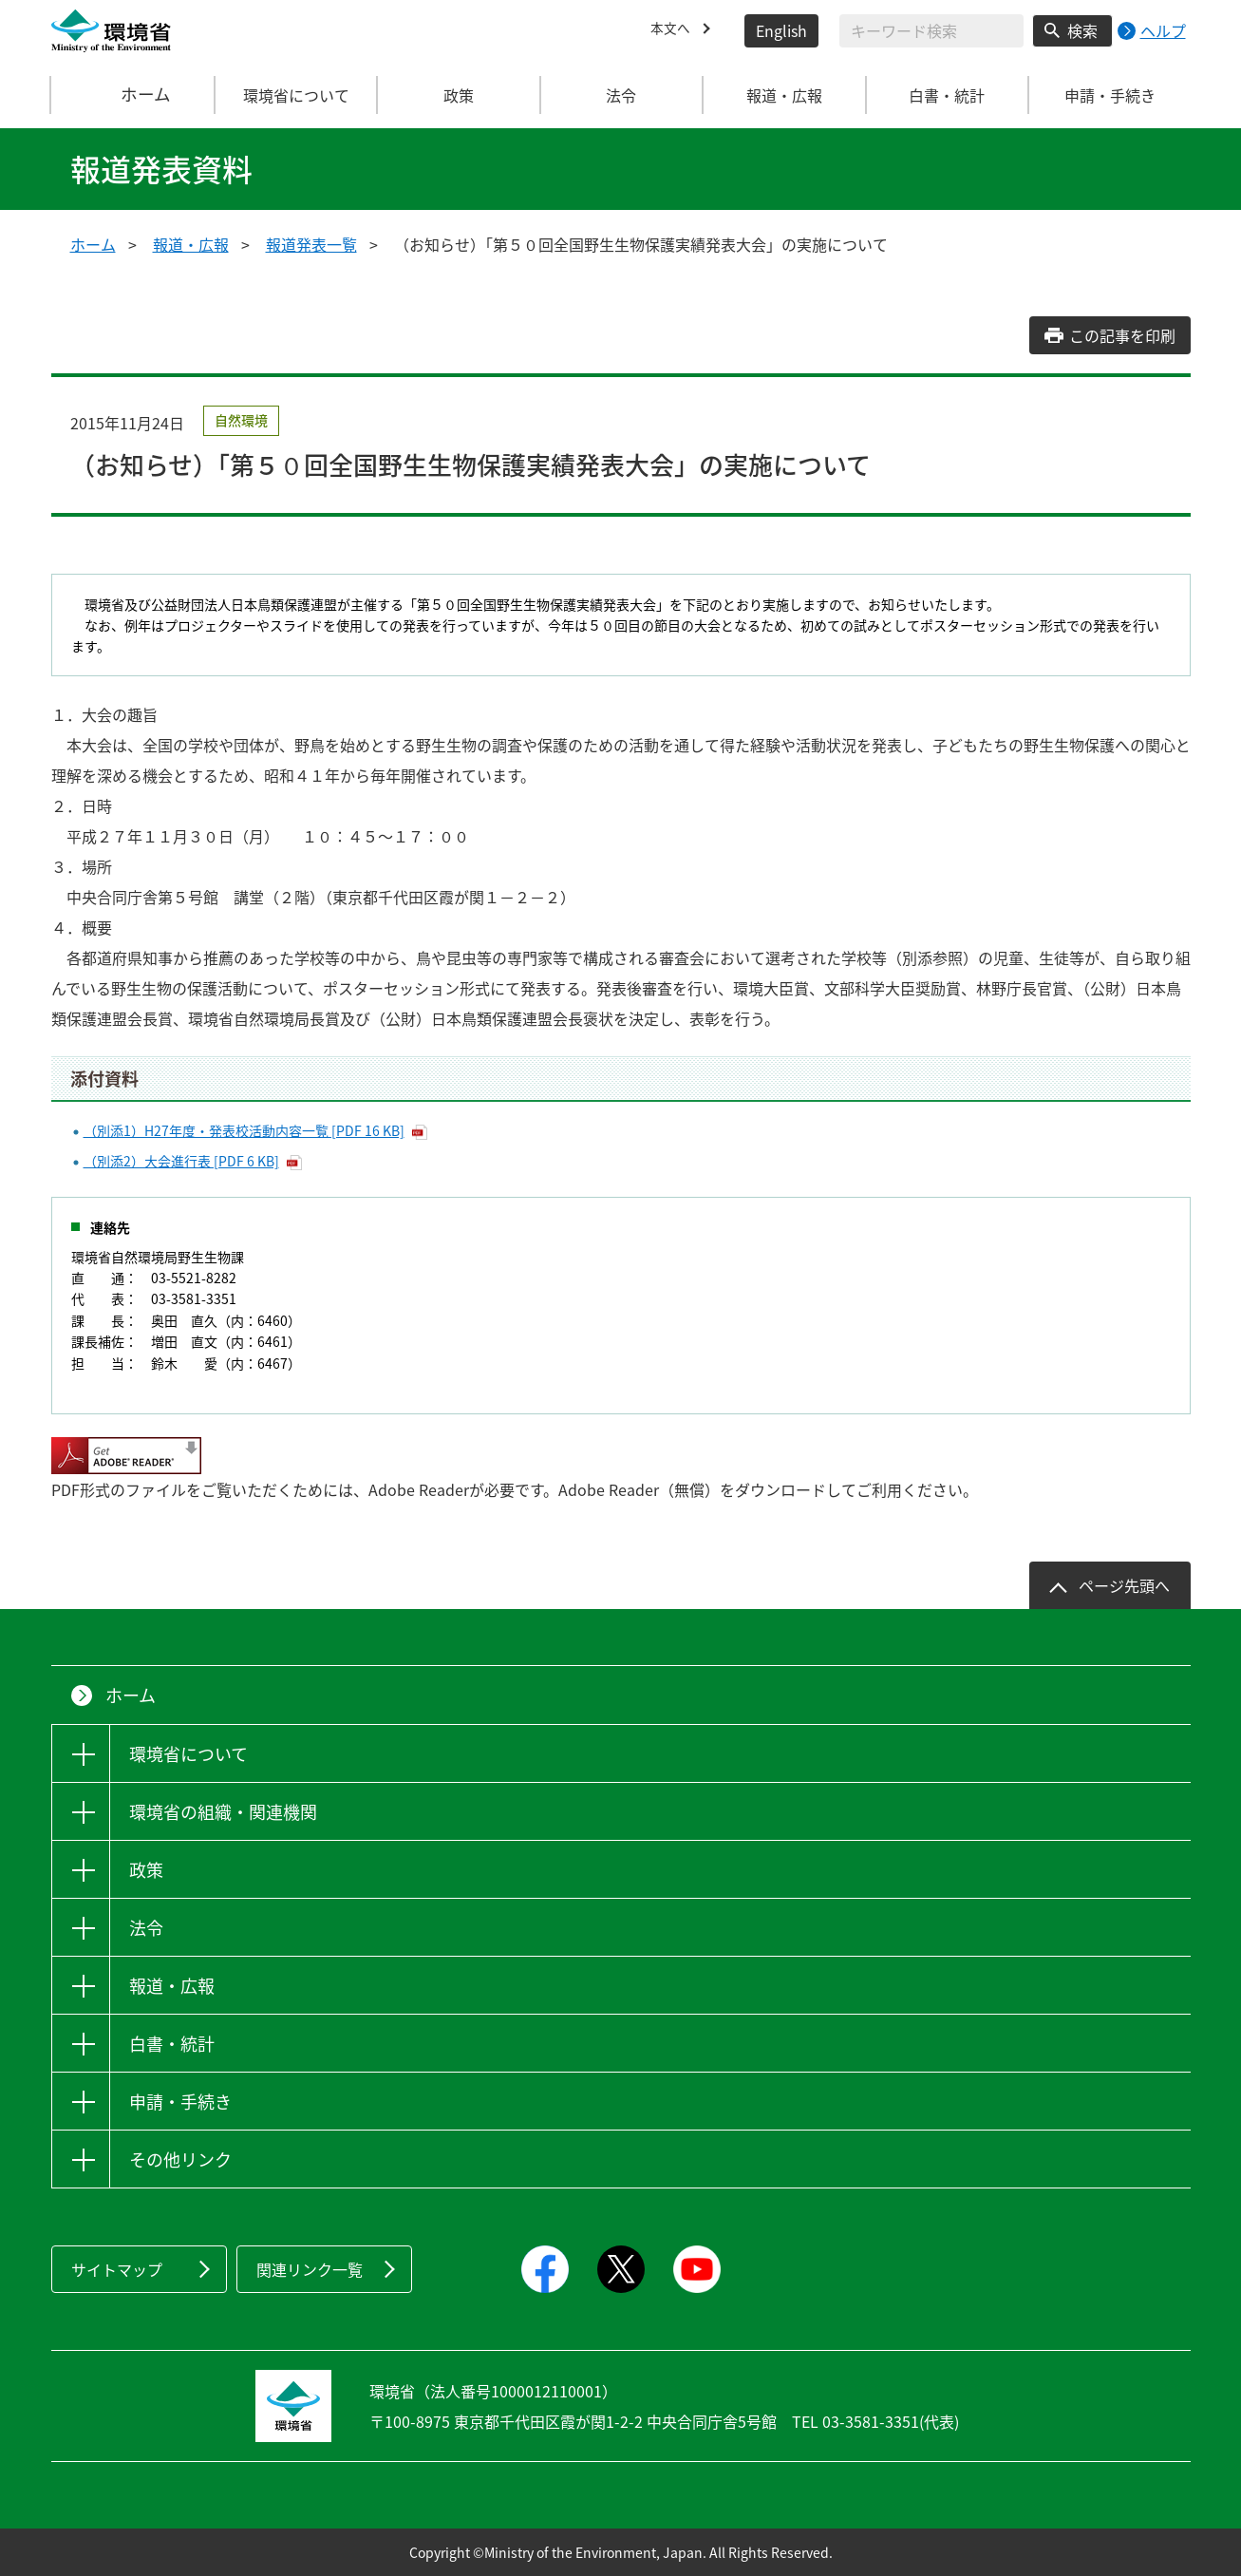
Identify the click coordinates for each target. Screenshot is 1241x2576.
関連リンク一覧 (309, 2269)
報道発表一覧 (311, 244)
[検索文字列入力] (931, 30)
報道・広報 (191, 244)
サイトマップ (116, 2269)
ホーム (133, 95)
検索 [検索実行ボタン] (1082, 30)
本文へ (673, 30)
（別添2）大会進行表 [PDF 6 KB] (181, 1160)
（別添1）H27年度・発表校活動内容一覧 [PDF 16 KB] (244, 1130)
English (781, 30)
